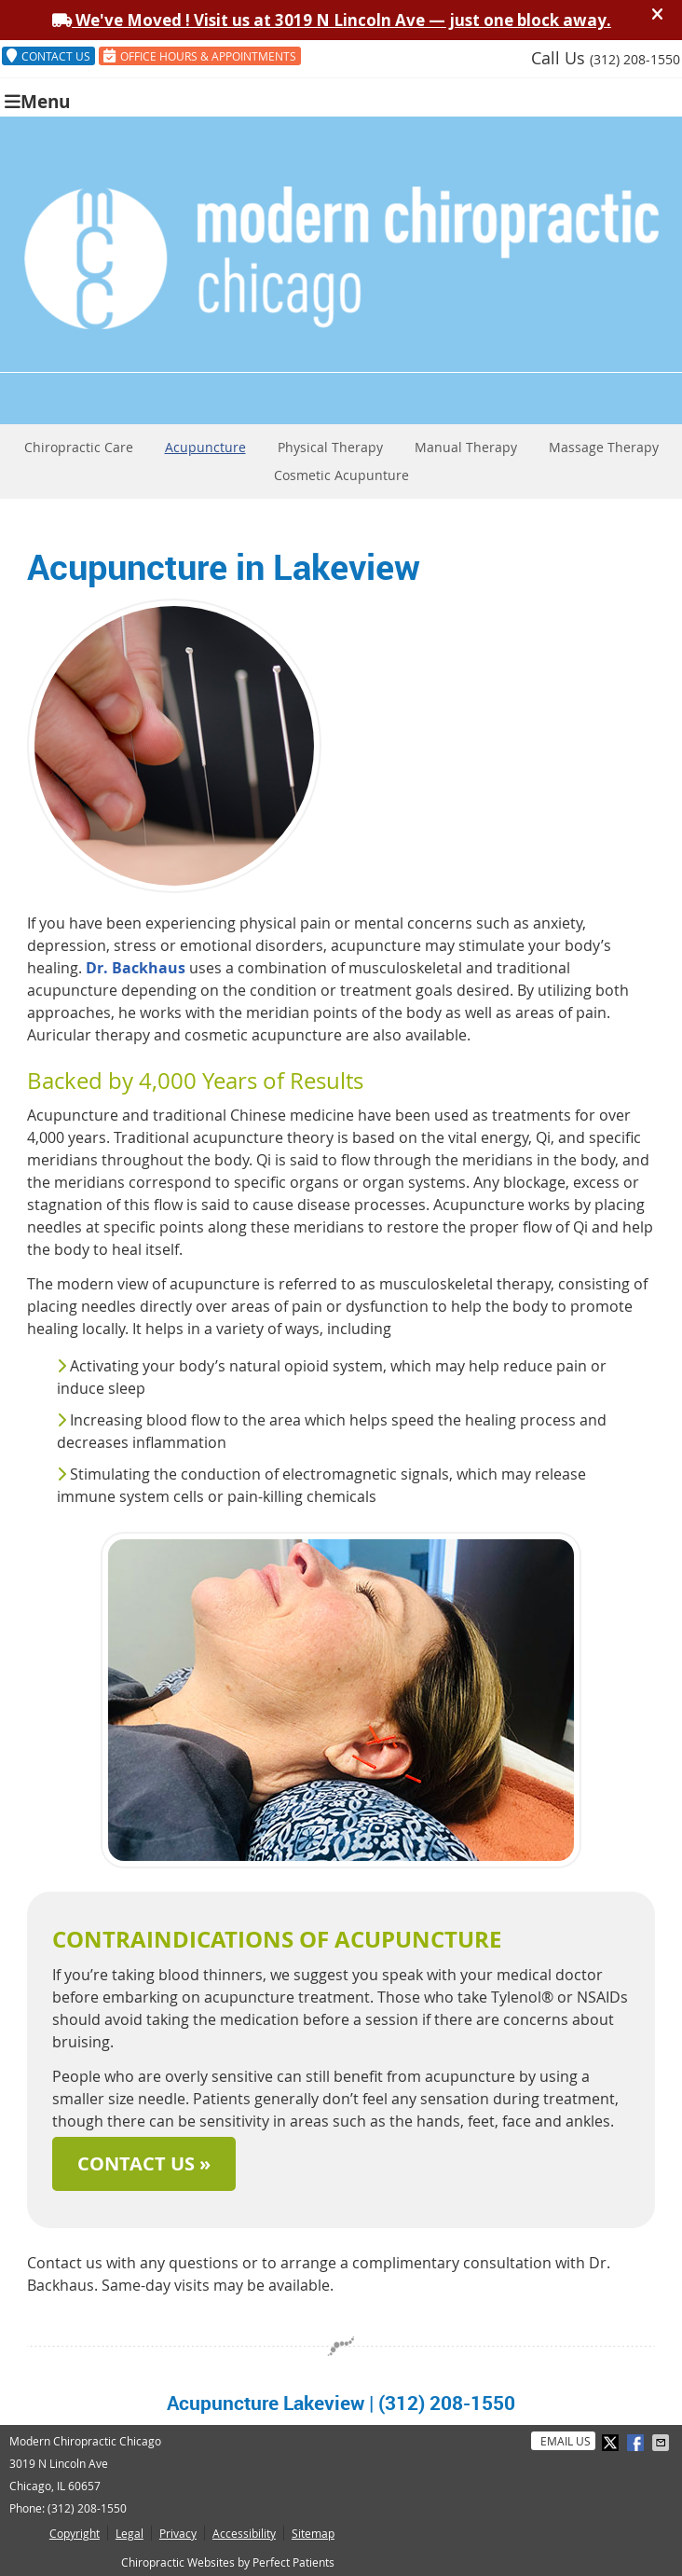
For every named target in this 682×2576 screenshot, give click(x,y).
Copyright (74, 2533)
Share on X (612, 2442)
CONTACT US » (144, 2163)
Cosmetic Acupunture (341, 475)
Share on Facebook (637, 2442)
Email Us (565, 2440)
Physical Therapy (330, 447)
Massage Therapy (604, 447)
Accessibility (244, 2533)
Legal (129, 2533)
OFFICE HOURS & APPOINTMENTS (199, 55)
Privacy (178, 2533)
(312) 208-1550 (635, 59)
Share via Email (662, 2442)
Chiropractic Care (78, 447)
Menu (37, 100)
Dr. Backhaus (135, 967)
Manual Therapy (466, 447)
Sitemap (313, 2533)
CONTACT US (48, 55)
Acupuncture (205, 447)
